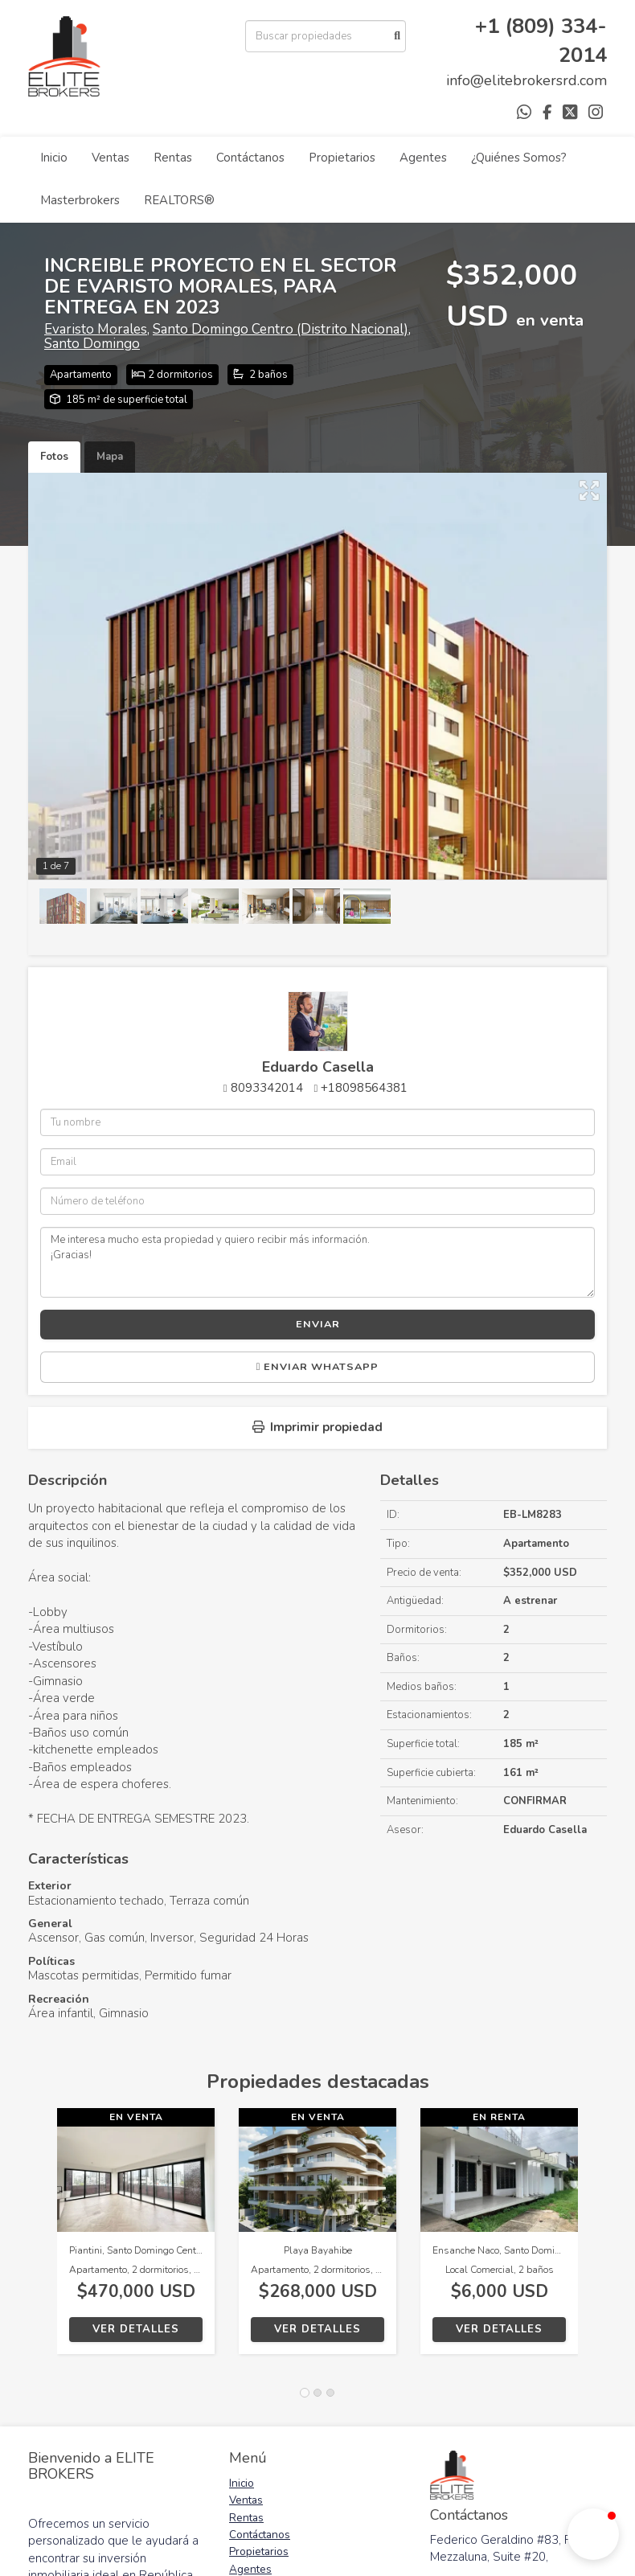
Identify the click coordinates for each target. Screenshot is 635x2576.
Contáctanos (250, 158)
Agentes (423, 158)
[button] (42, 2239)
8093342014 (267, 1088)
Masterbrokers (80, 200)
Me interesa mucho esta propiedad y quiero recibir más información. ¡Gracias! (317, 1262)
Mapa (109, 456)
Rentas (173, 158)
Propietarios (342, 158)
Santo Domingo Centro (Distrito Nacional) (280, 329)
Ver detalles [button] (135, 2329)
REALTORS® (179, 200)
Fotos (54, 456)
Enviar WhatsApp (317, 1367)
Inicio (54, 158)
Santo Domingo (92, 343)
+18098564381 (364, 1088)
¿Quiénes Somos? (519, 158)
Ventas (110, 158)
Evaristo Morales (95, 329)
